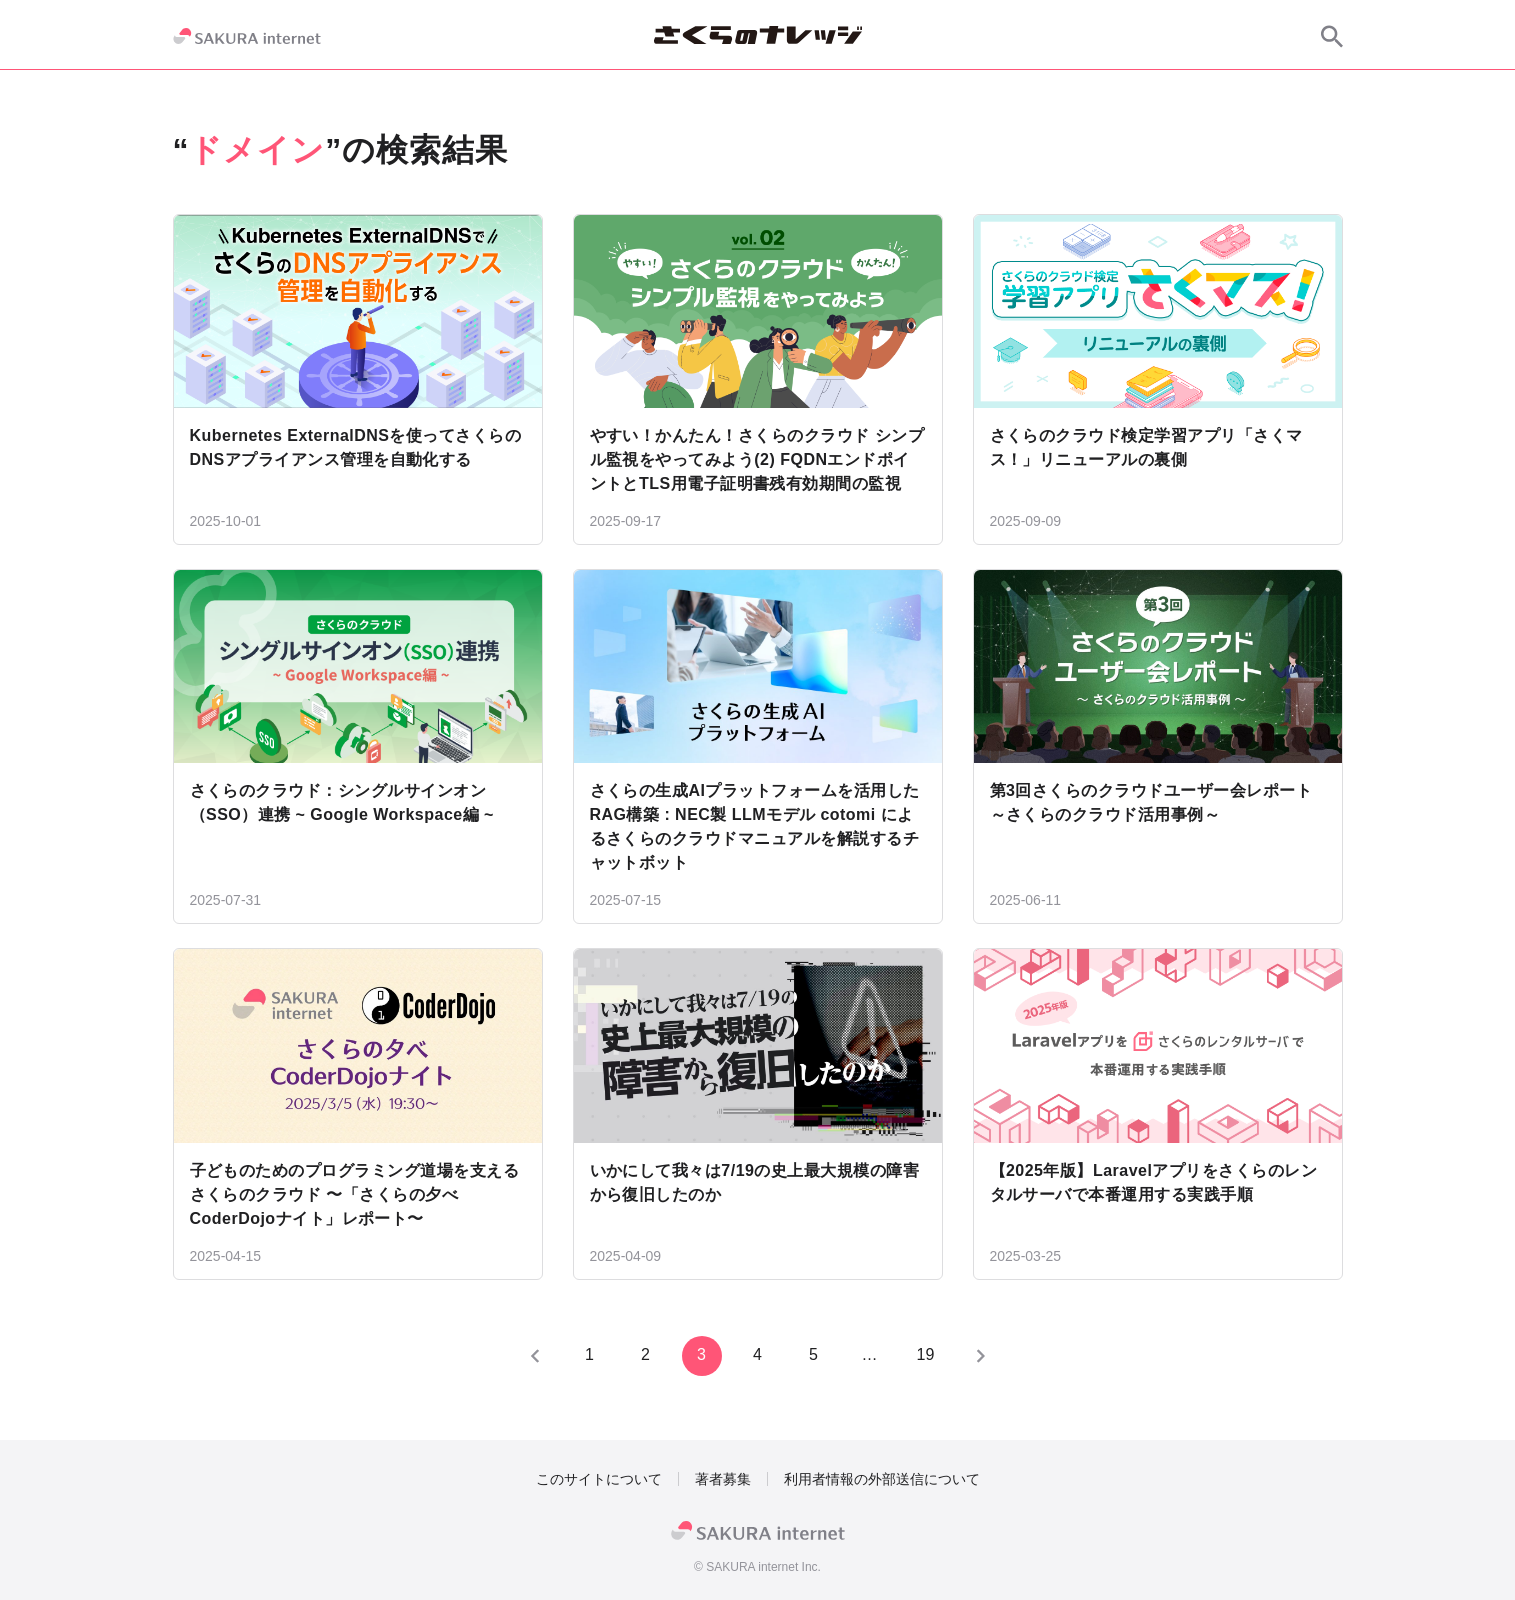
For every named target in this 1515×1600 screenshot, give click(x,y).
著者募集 (723, 1479)
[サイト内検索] (1332, 36)
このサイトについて (599, 1479)
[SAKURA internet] (247, 36)
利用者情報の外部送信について (882, 1479)
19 (926, 1354)
